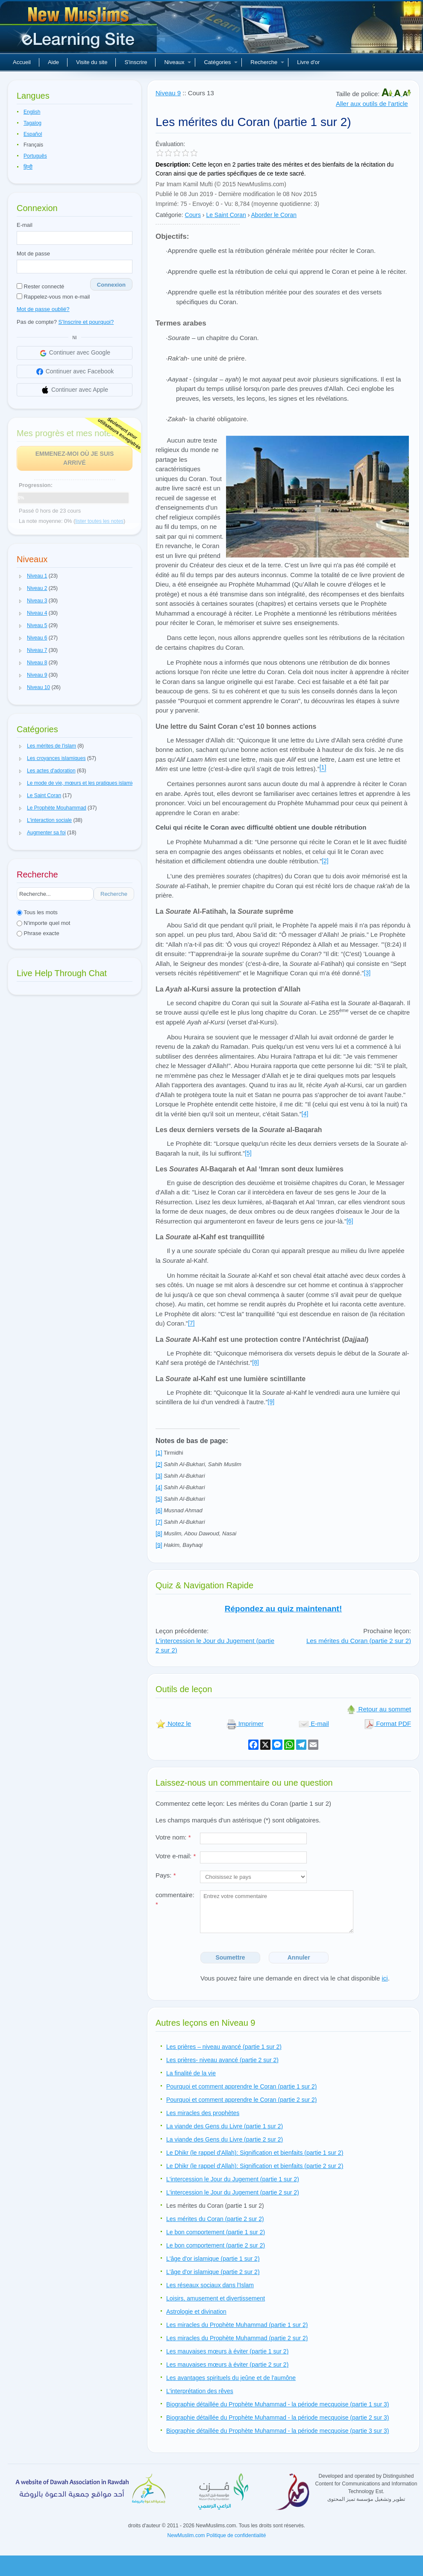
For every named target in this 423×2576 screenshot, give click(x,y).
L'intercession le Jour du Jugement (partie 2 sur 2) (232, 2192)
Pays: (166, 1875)
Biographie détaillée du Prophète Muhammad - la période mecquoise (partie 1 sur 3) (277, 2404)
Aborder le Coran (274, 214)
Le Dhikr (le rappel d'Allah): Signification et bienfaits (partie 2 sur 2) (254, 2165)
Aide (53, 62)
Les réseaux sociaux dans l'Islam (210, 2285)
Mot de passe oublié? (43, 309)
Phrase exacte (38, 933)
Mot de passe (33, 253)
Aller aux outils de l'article (372, 103)
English (32, 112)
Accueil (22, 62)
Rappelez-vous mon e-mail (53, 296)
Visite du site (91, 62)
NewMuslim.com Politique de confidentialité (216, 2535)
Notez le (173, 1723)
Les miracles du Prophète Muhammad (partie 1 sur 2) (237, 2324)
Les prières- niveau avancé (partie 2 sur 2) (222, 2060)
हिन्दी (28, 167)
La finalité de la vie (191, 2073)
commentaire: (175, 1899)
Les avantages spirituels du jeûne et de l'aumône (231, 2377)
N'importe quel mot (43, 923)
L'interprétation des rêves (199, 2391)
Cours (193, 214)
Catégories (221, 62)
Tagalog (32, 123)
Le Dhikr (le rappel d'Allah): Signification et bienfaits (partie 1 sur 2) (254, 2152)
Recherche (267, 62)
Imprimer (245, 1723)
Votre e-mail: (176, 1856)
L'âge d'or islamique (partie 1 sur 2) (213, 2258)
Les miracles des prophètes (202, 2113)
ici (385, 1978)
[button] (20, 576)
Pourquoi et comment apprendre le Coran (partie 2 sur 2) (241, 2099)
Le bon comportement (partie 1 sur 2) (215, 2232)
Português (35, 156)
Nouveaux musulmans (79, 30)
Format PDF (387, 1723)
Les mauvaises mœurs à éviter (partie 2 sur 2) (227, 2364)
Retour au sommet (378, 1709)
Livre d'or (308, 62)
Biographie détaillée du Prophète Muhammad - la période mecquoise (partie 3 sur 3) (277, 2430)
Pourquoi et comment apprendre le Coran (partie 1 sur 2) (241, 2086)
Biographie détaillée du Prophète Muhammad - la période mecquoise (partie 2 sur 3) (277, 2417)
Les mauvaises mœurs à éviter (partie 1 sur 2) (227, 2351)
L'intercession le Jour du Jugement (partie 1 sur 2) (232, 2179)
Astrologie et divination (196, 2311)
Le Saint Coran (226, 214)
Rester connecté (40, 286)
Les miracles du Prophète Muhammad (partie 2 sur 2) (237, 2338)
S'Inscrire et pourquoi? (86, 322)
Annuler (299, 1957)
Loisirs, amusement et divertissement (215, 2298)
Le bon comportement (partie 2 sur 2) (215, 2245)
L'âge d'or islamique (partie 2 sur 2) (213, 2271)
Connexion (111, 285)
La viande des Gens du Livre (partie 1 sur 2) (224, 2126)
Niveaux (177, 62)
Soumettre (230, 1957)
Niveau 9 (168, 93)
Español (33, 134)
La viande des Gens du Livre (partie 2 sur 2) (224, 2139)
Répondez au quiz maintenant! (283, 1608)
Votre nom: (173, 1837)
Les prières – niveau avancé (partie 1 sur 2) (224, 2046)
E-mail (24, 225)
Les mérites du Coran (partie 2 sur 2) (358, 1640)
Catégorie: (169, 214)
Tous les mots (37, 912)
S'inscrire (135, 62)
